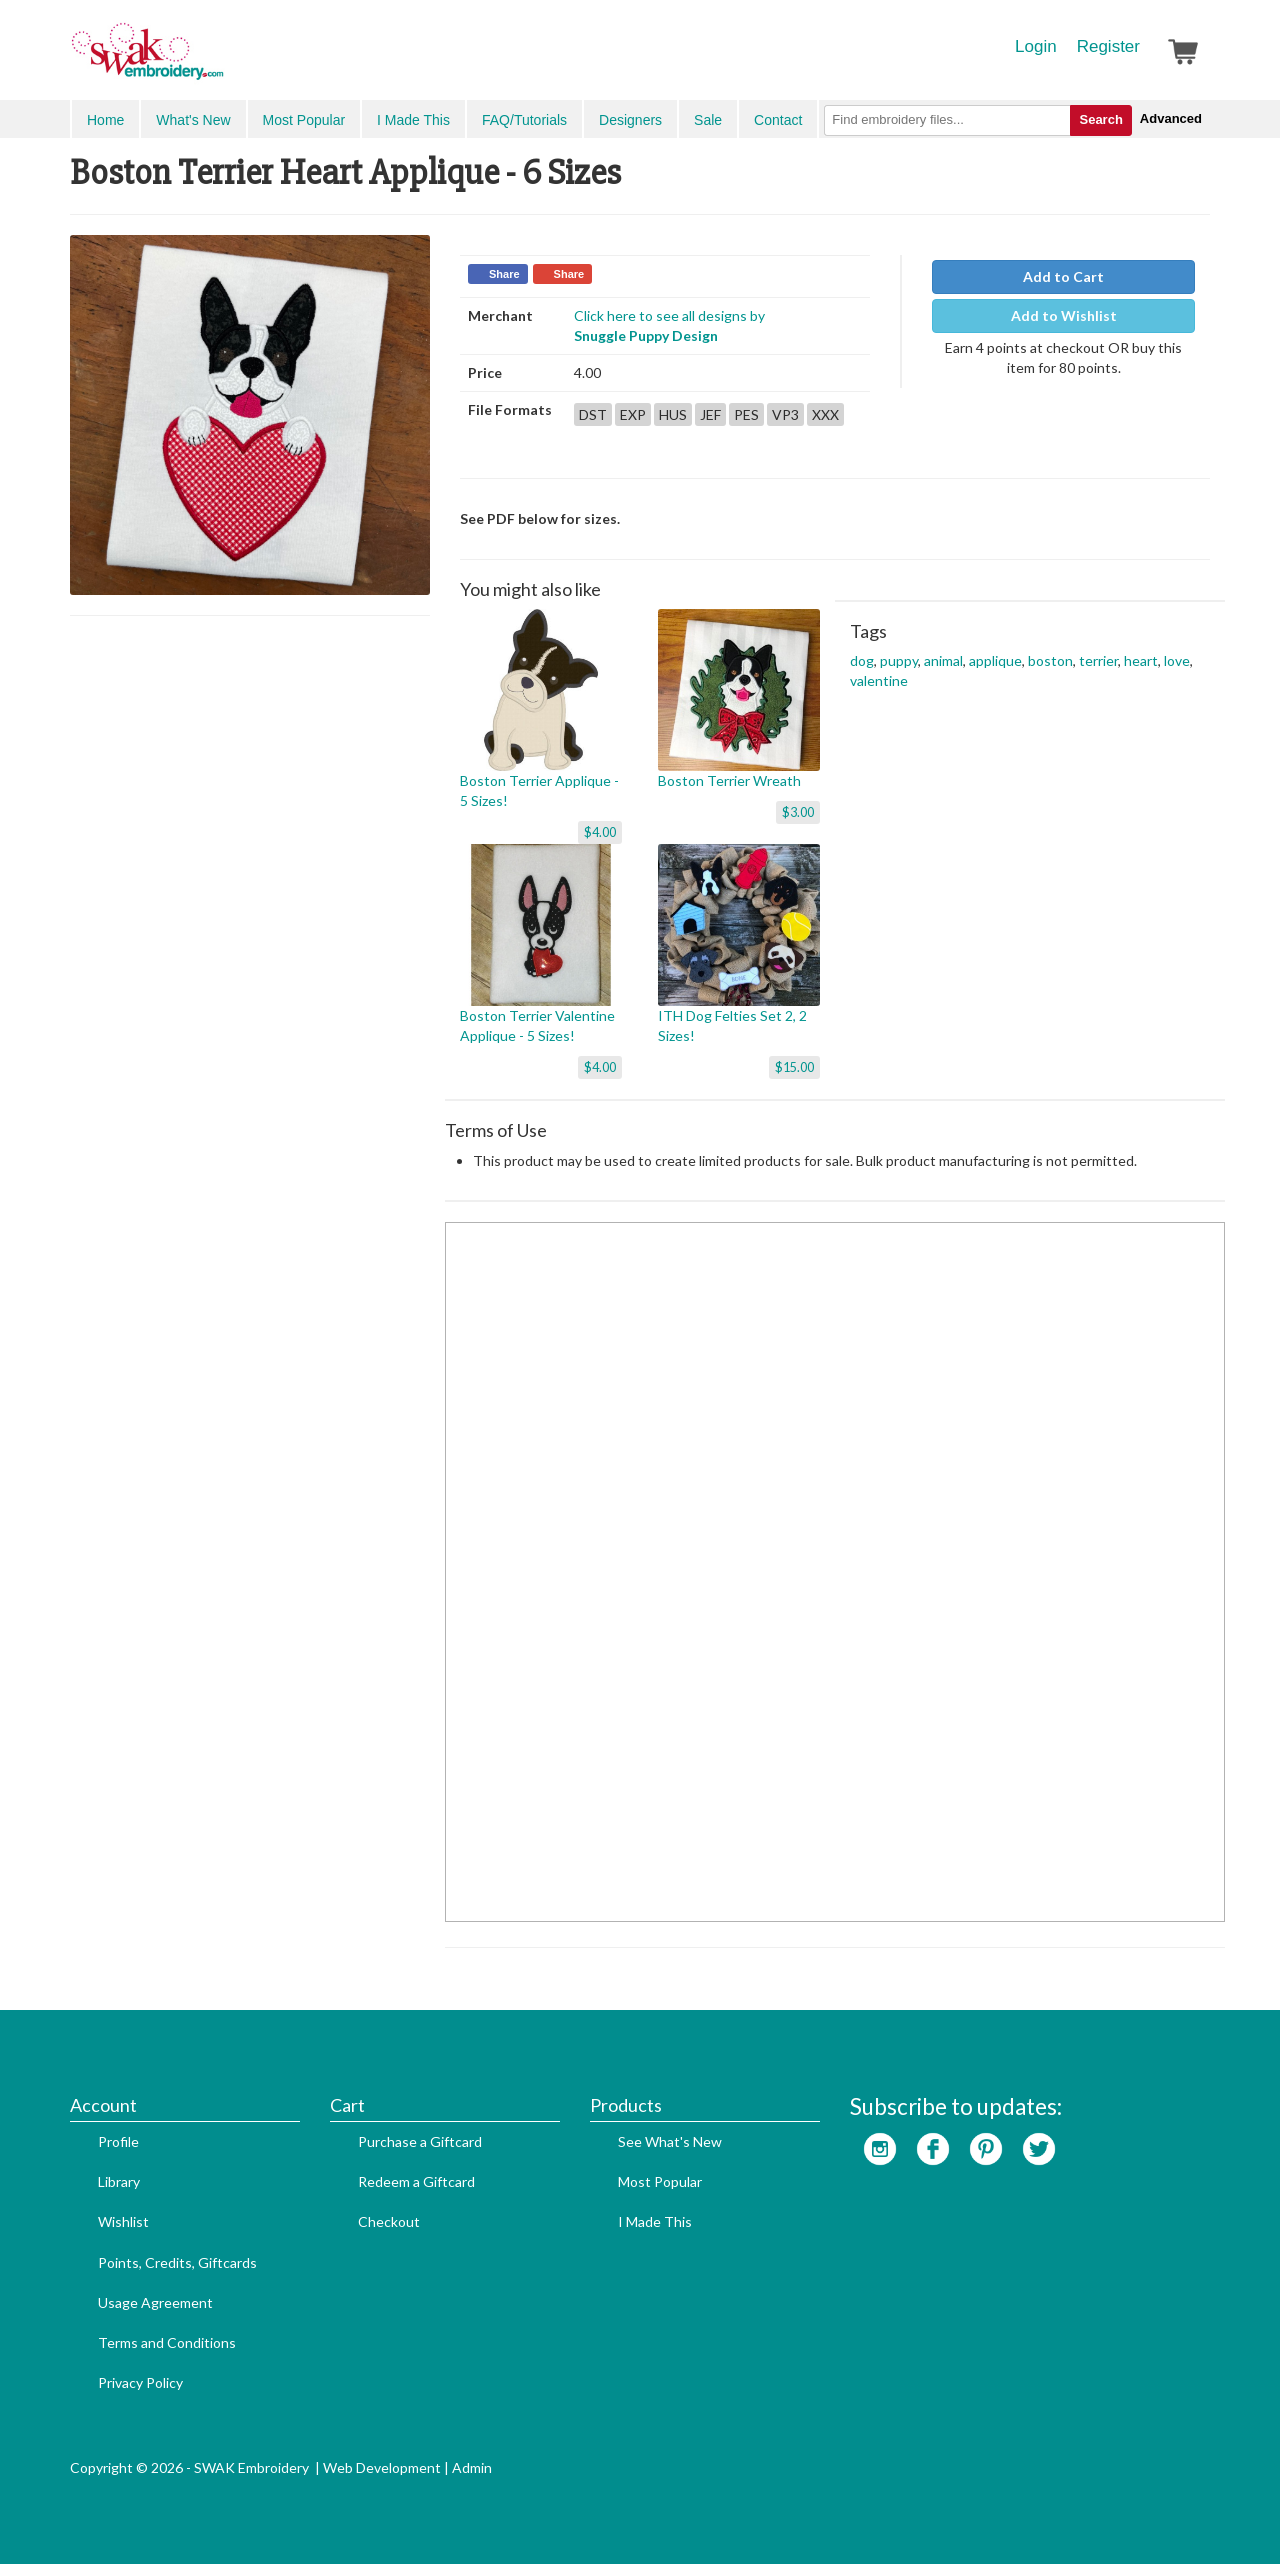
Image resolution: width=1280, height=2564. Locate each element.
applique (995, 660)
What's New (193, 120)
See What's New (670, 2141)
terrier (1098, 660)
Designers (630, 120)
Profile (118, 2141)
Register (1108, 46)
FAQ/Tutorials (524, 120)
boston (1050, 660)
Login (1036, 46)
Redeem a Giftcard (416, 2181)
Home (105, 120)
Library (119, 2181)
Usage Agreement (155, 2302)
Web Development (382, 2467)
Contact (778, 120)
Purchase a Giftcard (420, 2141)
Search (1100, 119)
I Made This (413, 120)
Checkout (389, 2221)
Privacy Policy (140, 2382)
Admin (472, 2467)
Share (504, 274)
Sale (708, 120)
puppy (899, 660)
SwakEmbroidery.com (220, 60)
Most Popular (304, 120)
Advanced (1171, 118)
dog (862, 660)
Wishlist (123, 2221)
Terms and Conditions (167, 2342)
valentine (879, 680)
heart (1141, 660)
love (1177, 660)
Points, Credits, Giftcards (177, 2262)
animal (943, 660)
